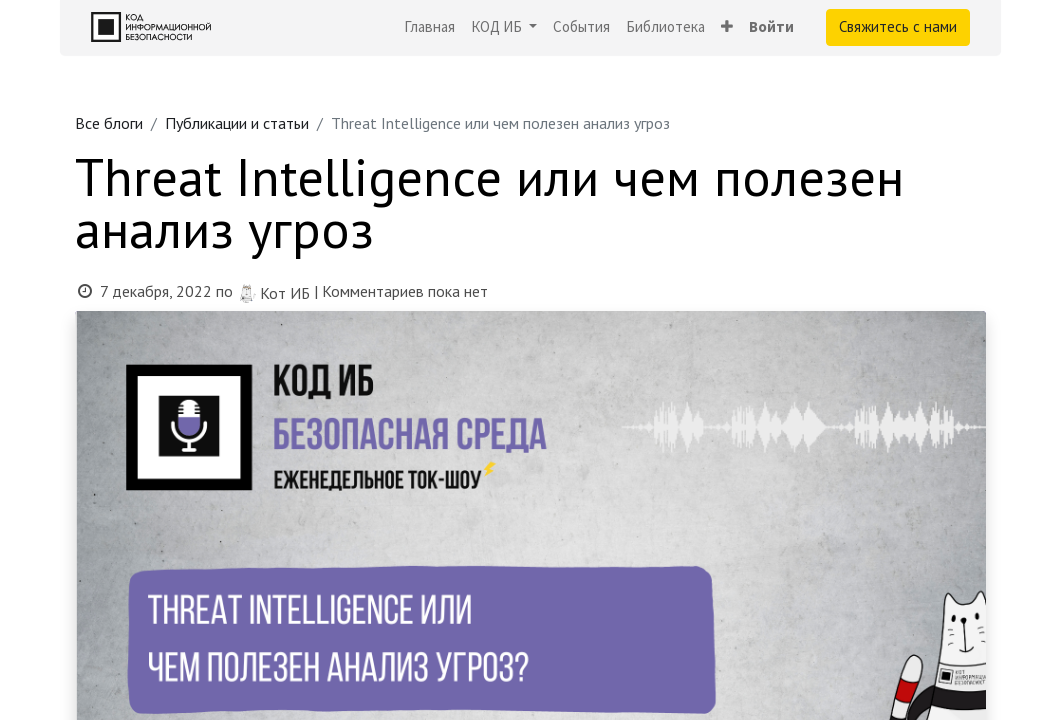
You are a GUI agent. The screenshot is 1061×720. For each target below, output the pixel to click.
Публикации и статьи (237, 123)
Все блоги (109, 123)
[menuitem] (429, 27)
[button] (727, 27)
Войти (771, 26)
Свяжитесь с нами (898, 26)
